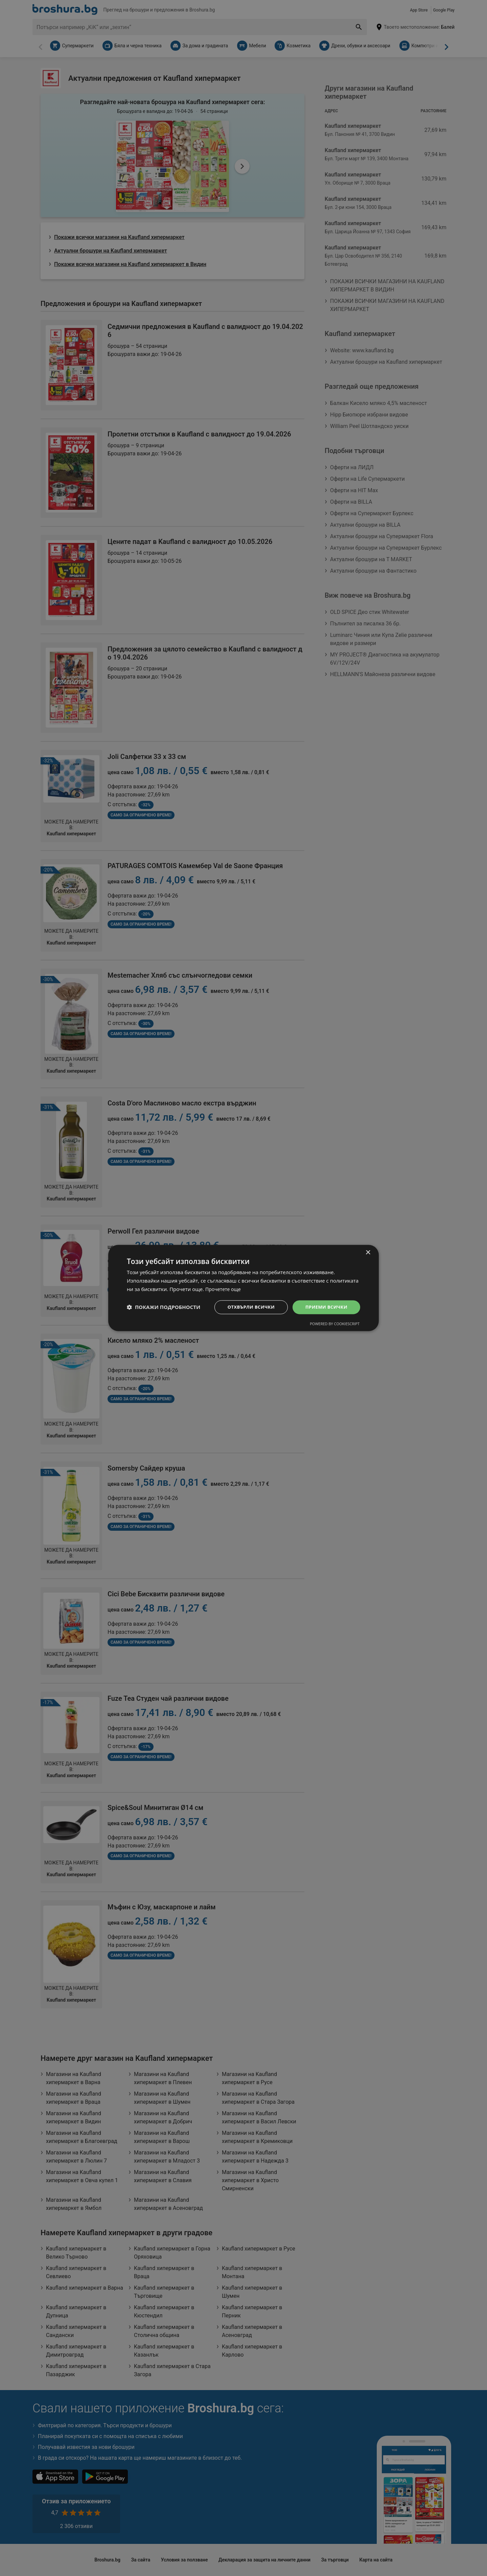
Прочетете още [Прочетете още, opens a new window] (224, 1288)
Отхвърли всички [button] (246, 1307)
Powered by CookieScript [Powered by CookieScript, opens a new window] (335, 1324)
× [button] (367, 1252)
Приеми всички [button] (324, 1307)
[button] (163, 1307)
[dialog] (243, 1288)
